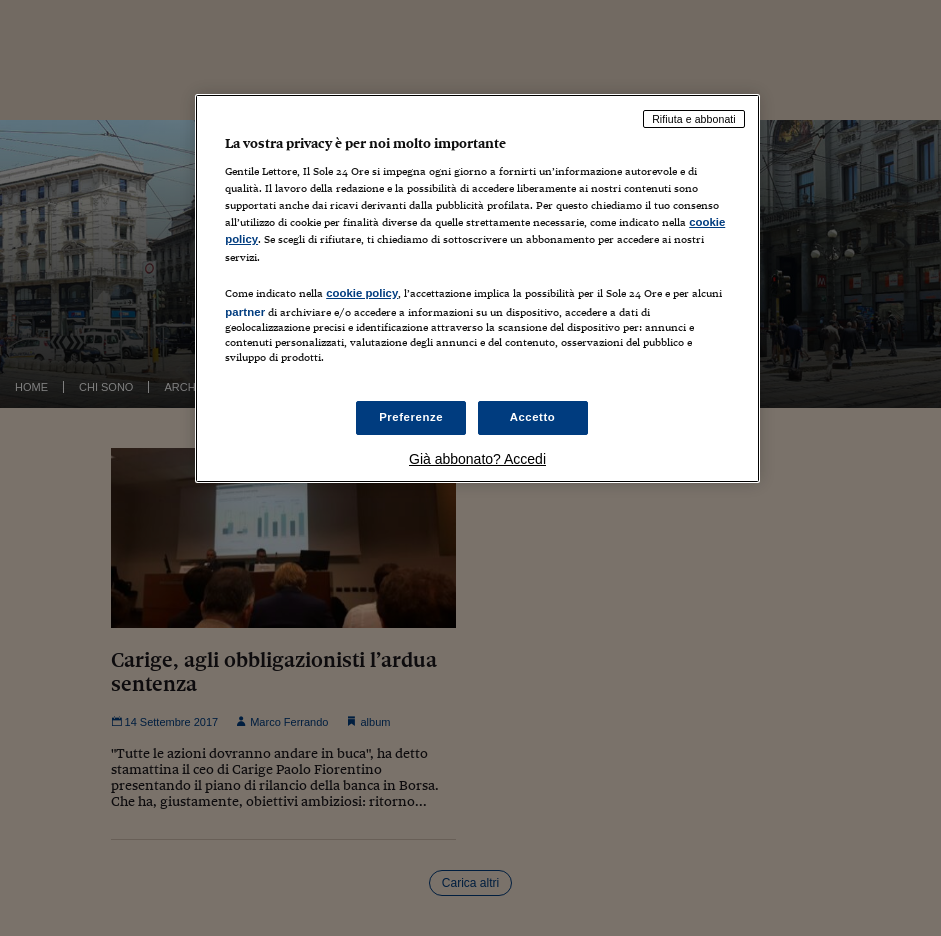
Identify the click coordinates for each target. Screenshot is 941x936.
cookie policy (362, 293)
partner (245, 312)
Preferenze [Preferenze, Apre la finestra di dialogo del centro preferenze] (411, 417)
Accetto (533, 417)
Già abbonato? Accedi (477, 459)
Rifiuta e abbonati (694, 119)
